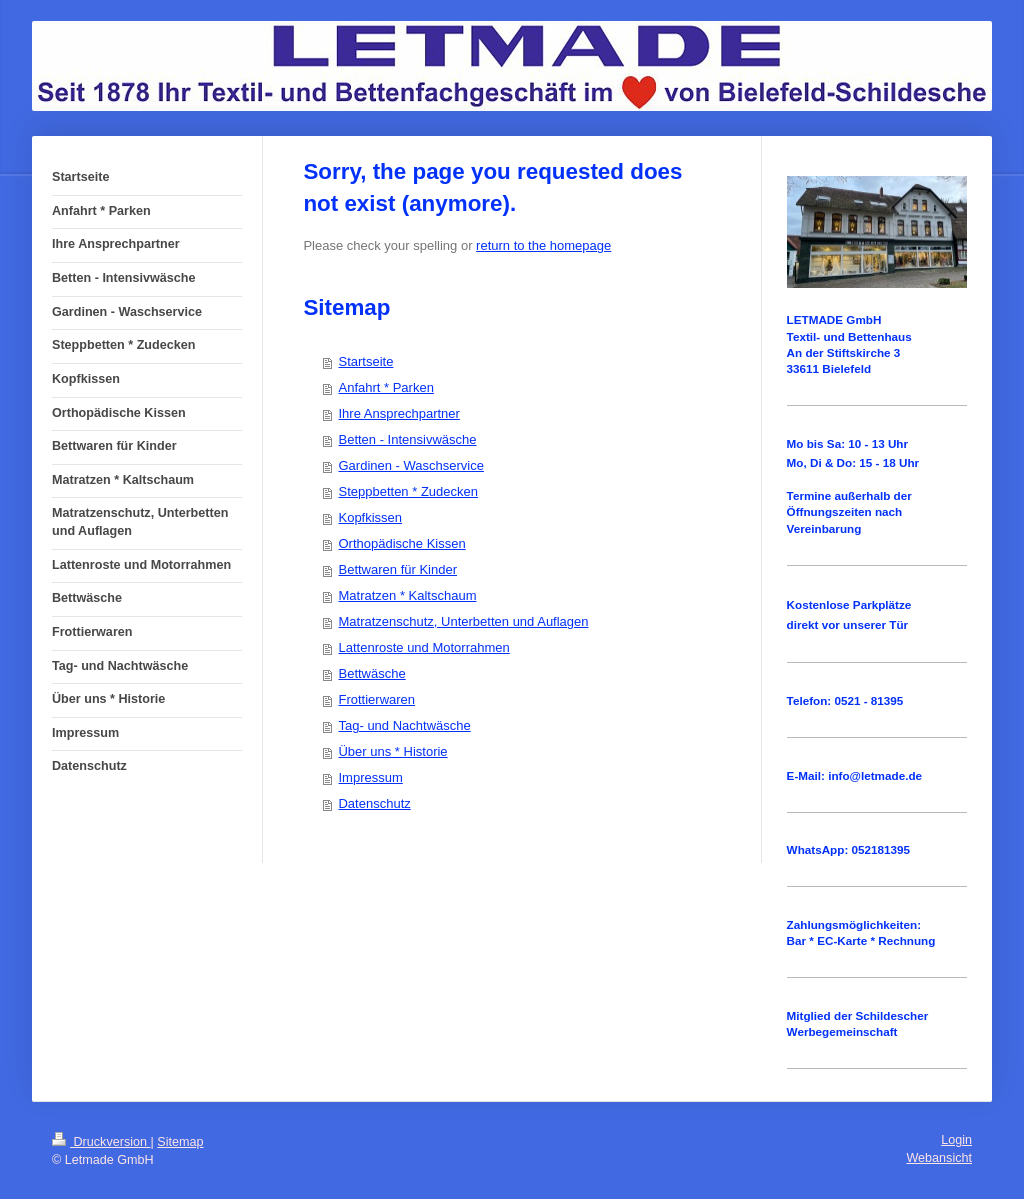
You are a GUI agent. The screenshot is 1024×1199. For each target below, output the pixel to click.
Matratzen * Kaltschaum (407, 595)
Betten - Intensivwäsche (407, 439)
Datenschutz (374, 803)
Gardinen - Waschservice (410, 465)
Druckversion (101, 1142)
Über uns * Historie (392, 751)
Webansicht (939, 1158)
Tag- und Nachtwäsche (404, 725)
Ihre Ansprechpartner (398, 413)
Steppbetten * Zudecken (408, 491)
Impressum (370, 777)
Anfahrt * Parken (385, 387)
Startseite (365, 361)
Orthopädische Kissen (401, 543)
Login (956, 1140)
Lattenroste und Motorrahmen (423, 647)
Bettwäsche (371, 673)
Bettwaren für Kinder (397, 569)
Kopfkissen (370, 517)
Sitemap (180, 1142)
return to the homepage (543, 245)
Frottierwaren (376, 699)
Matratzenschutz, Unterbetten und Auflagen (463, 621)
